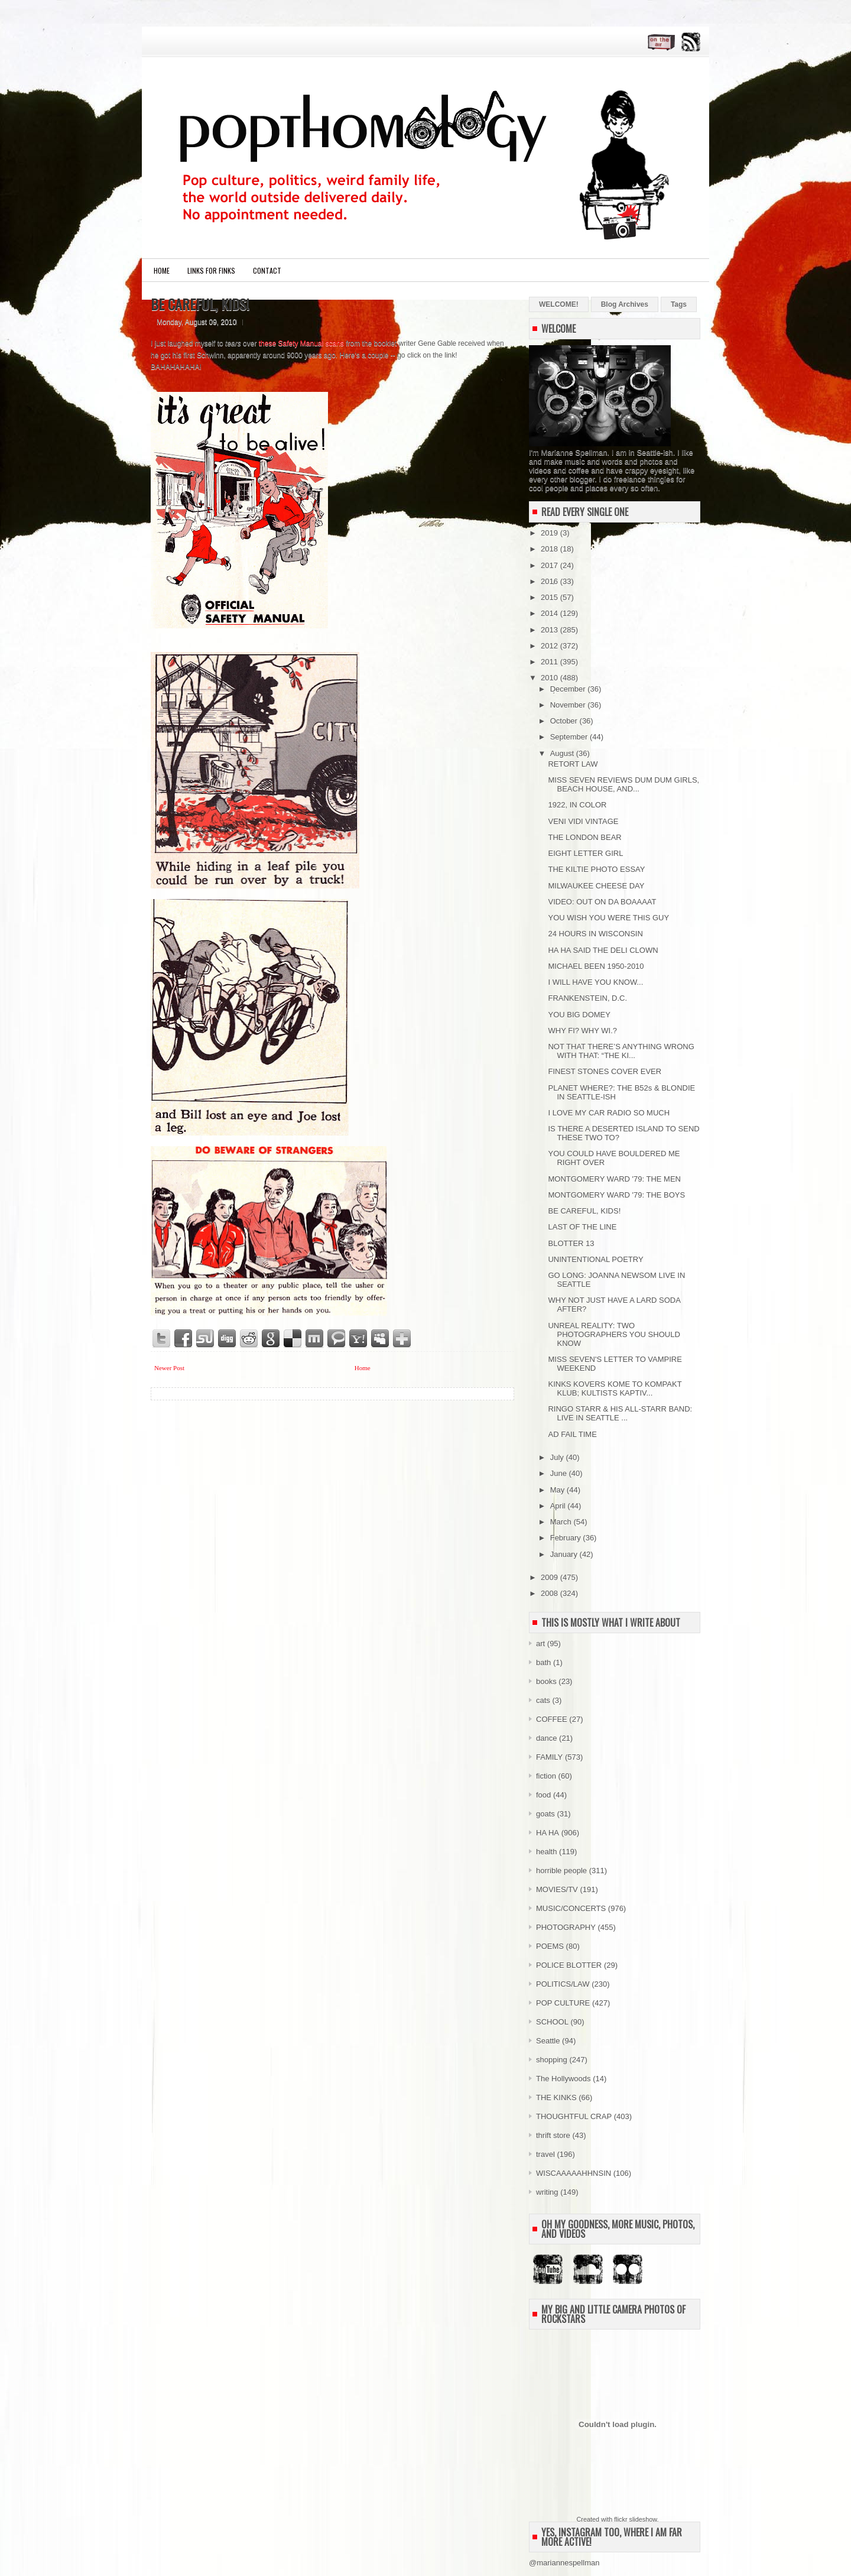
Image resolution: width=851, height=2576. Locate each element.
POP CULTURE (563, 2002)
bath (543, 1662)
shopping (551, 2059)
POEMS (550, 1946)
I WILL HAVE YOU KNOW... (595, 982)
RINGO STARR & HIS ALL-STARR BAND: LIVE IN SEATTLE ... (620, 1413)
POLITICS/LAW (563, 1984)
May (558, 1489)
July (558, 1457)
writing (547, 2192)
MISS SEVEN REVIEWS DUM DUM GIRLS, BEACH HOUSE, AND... (623, 784)
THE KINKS (556, 2097)
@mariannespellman (564, 2562)
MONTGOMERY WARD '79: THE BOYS (616, 1194)
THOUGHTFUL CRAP (574, 2116)
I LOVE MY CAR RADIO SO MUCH (609, 1112)
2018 (550, 548)
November (569, 704)
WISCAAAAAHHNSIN (573, 2173)
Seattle (548, 2040)
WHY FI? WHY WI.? (582, 1030)
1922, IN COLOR (577, 804)
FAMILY (549, 1757)
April (559, 1505)
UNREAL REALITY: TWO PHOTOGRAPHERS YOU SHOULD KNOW (614, 1334)
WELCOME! (559, 304)
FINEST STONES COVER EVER (604, 1071)
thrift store (553, 2135)
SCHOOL (552, 2021)
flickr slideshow (635, 2519)
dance (546, 1738)
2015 (550, 597)
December (569, 688)
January (565, 1554)
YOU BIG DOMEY (579, 1014)
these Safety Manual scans (301, 343)
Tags (679, 304)
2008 (550, 1593)
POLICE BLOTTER (569, 1965)
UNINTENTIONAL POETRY (595, 1259)
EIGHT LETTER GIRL (585, 853)
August (563, 753)
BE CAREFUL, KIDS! (200, 304)
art (540, 1643)
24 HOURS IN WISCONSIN (595, 933)
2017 (550, 565)
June (559, 1473)
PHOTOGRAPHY (566, 1927)
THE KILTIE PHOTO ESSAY (596, 869)
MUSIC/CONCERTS (571, 1908)
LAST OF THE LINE (582, 1226)
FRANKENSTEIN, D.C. (587, 998)
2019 (550, 532)
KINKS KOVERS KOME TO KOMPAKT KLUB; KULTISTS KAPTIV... (614, 1388)
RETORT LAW (572, 764)
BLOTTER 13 (571, 1243)
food (543, 1794)
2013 (550, 629)
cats (543, 1700)
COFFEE (551, 1719)
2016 (550, 581)
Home (162, 270)
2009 (550, 1577)
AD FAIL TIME (572, 1434)
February (566, 1537)
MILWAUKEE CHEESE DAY (596, 885)
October (565, 720)
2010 (550, 677)
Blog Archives (624, 304)
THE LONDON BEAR (584, 837)
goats (545, 1813)
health (546, 1851)
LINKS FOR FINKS (211, 270)
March (562, 1521)
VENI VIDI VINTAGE (583, 821)
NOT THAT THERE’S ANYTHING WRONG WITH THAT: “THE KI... (621, 1051)
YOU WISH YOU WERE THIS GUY (608, 917)
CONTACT (267, 270)
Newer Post (169, 1367)
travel (545, 2154)
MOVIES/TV (557, 1889)
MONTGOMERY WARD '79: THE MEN (614, 1179)
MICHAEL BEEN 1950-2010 (596, 966)
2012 (550, 645)
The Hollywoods (563, 2078)
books (546, 1681)
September (570, 736)
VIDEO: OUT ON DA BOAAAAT (602, 901)
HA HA (547, 1832)
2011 (550, 661)
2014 (550, 613)
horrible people (561, 1870)
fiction (546, 1776)
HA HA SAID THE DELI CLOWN (603, 950)
